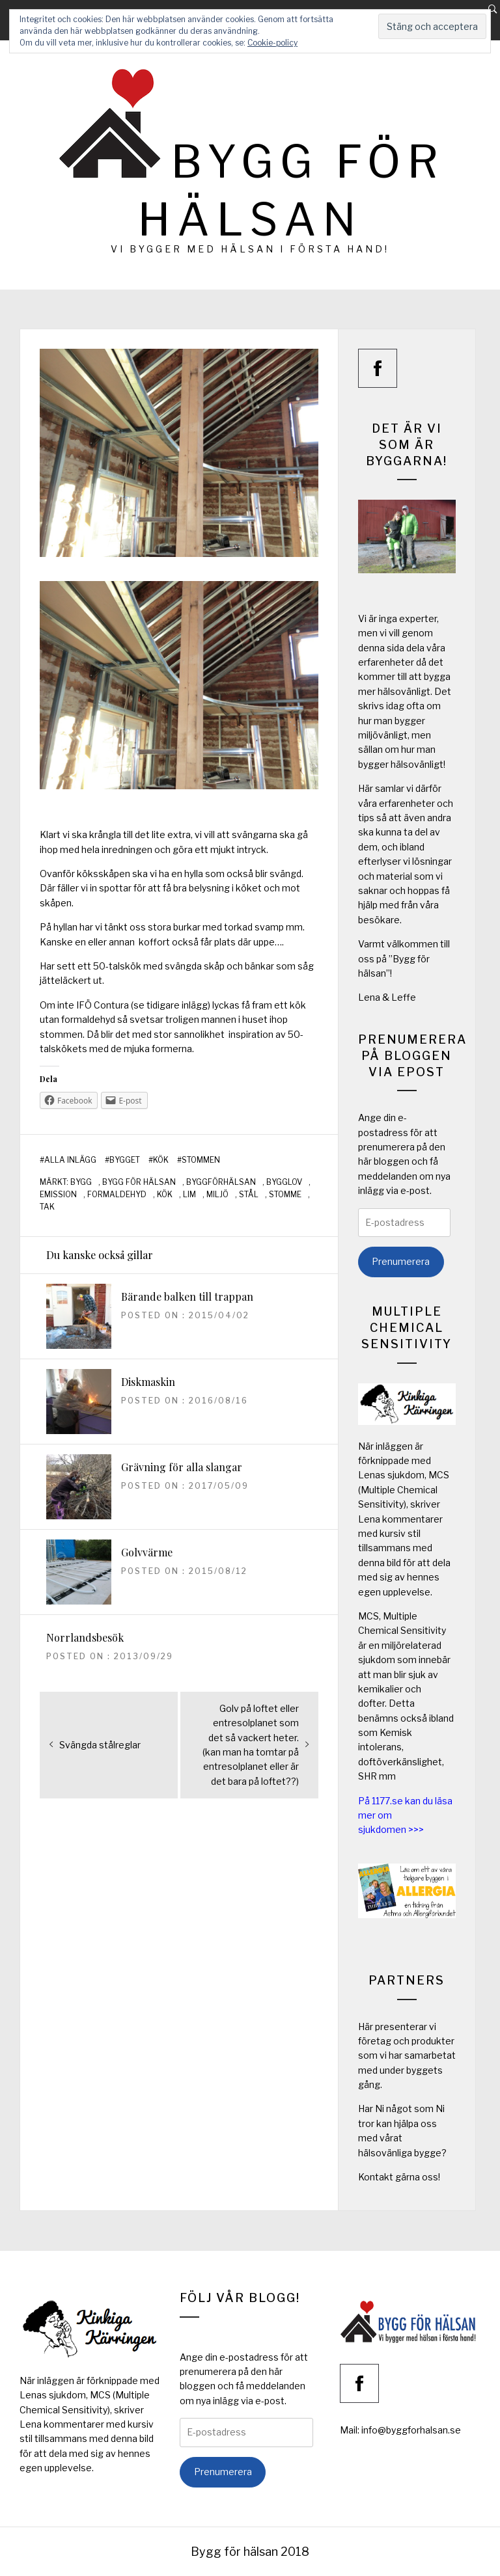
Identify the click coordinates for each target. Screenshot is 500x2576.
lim (189, 1194)
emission (58, 1194)
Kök (161, 1160)
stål (248, 1194)
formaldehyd (116, 1194)
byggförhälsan (221, 1182)
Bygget (124, 1160)
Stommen (201, 1160)
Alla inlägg (70, 1160)
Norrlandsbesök (85, 1637)
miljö (217, 1194)
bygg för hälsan (139, 1182)
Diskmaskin (148, 1382)
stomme (285, 1194)
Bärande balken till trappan (187, 1296)
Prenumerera (401, 1261)
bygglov (284, 1182)
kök (165, 1194)
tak (47, 1207)
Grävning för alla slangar (181, 1467)
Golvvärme (147, 1552)
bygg (81, 1182)
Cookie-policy (272, 42)
